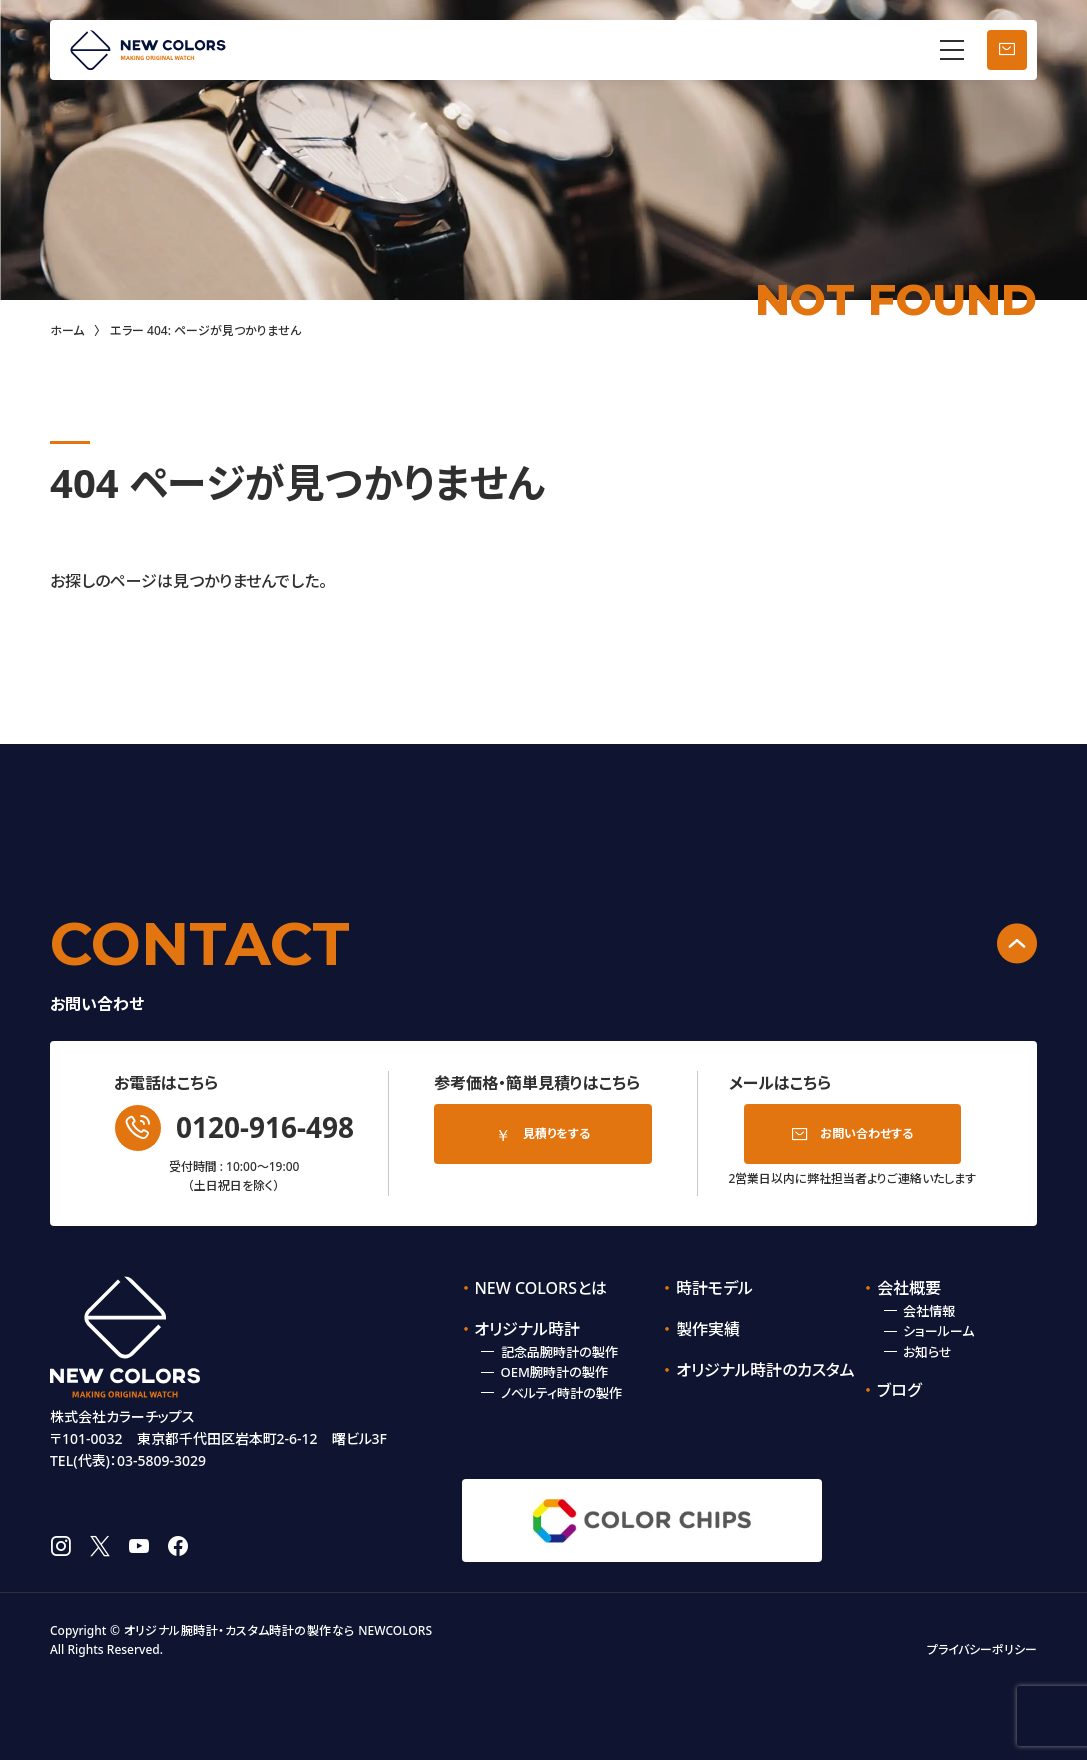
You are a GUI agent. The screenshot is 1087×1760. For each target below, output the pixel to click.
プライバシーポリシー (982, 1649)
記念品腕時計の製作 (559, 1352)
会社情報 (929, 1311)
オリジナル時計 (527, 1329)
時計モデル (714, 1288)
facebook (178, 1546)
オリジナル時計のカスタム (756, 1370)
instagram (60, 1546)
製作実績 (708, 1329)
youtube (139, 1546)
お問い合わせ (1007, 50)
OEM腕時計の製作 (554, 1372)
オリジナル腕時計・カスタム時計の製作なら (239, 1630)
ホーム (67, 330)
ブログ (899, 1390)
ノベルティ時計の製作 (561, 1393)
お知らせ (927, 1352)
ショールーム (938, 1331)
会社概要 (909, 1288)
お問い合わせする (866, 1133)
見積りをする (556, 1133)
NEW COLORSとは (540, 1288)
